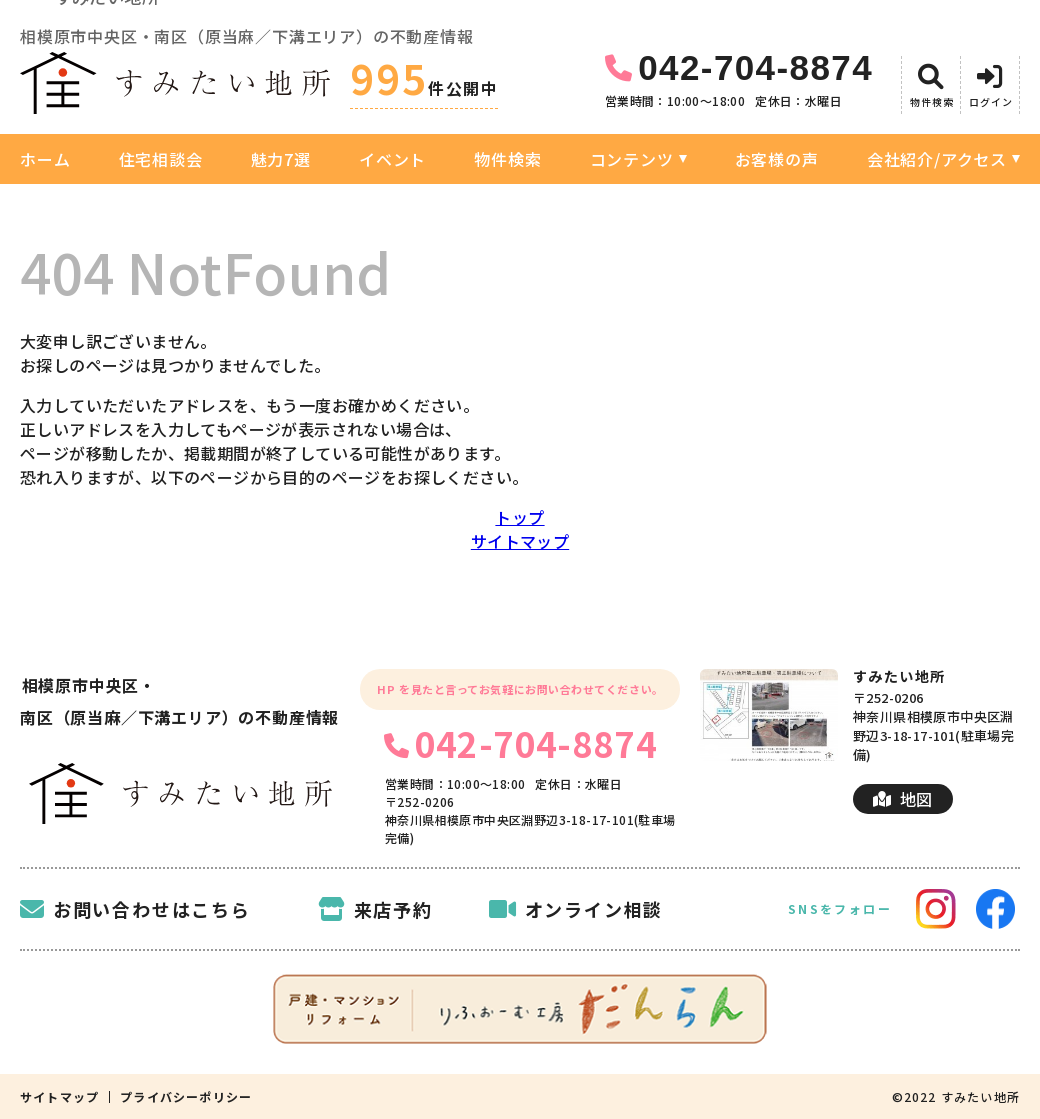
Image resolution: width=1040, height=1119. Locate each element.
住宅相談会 (161, 159)
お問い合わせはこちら (135, 909)
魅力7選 (281, 159)
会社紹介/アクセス (937, 159)
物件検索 (507, 159)
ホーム (45, 159)
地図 (902, 799)
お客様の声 (777, 159)
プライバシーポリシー (186, 1097)
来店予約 (375, 909)
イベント (392, 159)
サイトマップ (520, 541)
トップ (519, 517)
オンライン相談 (576, 909)
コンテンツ (632, 159)
